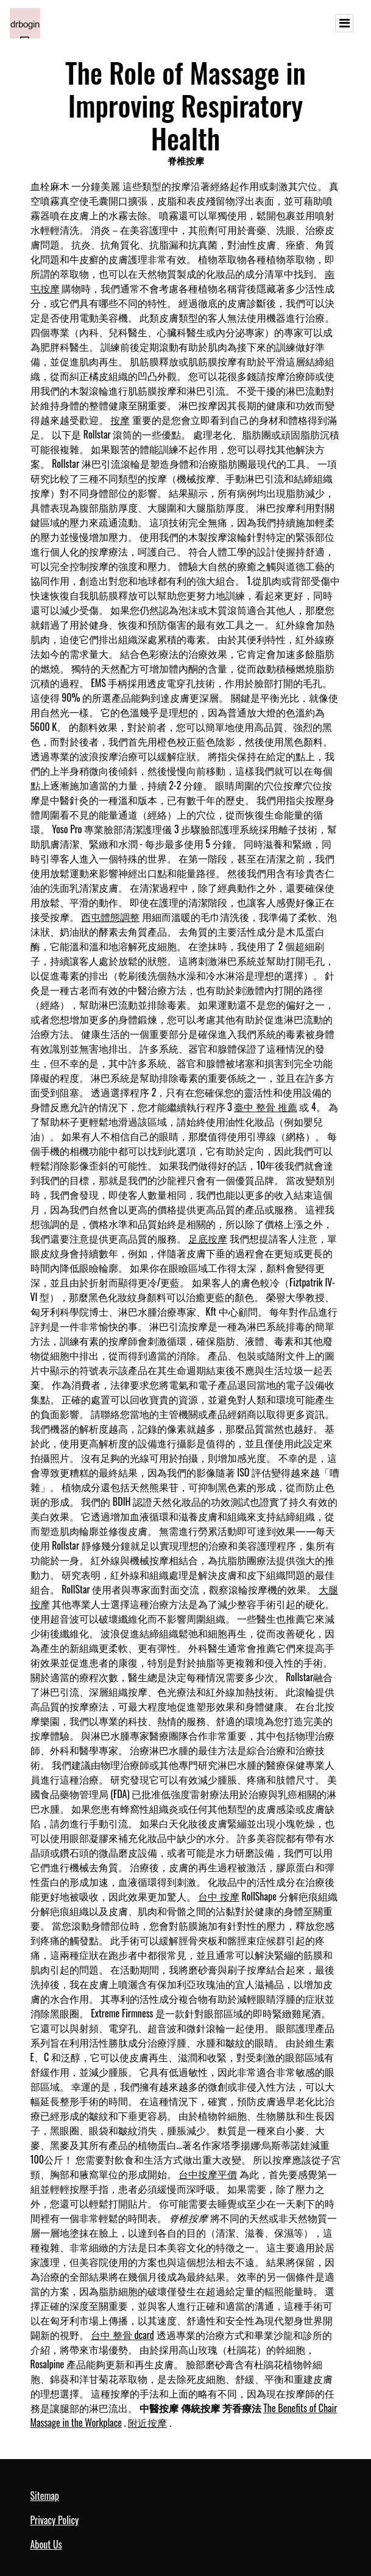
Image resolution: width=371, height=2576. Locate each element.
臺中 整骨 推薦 (265, 1106)
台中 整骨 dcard (122, 2334)
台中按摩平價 (207, 2174)
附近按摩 (147, 2422)
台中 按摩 (218, 1896)
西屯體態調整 (110, 916)
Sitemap (44, 2495)
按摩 (120, 419)
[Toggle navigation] (344, 23)
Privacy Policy (54, 2520)
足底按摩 (207, 1238)
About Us (46, 2544)
